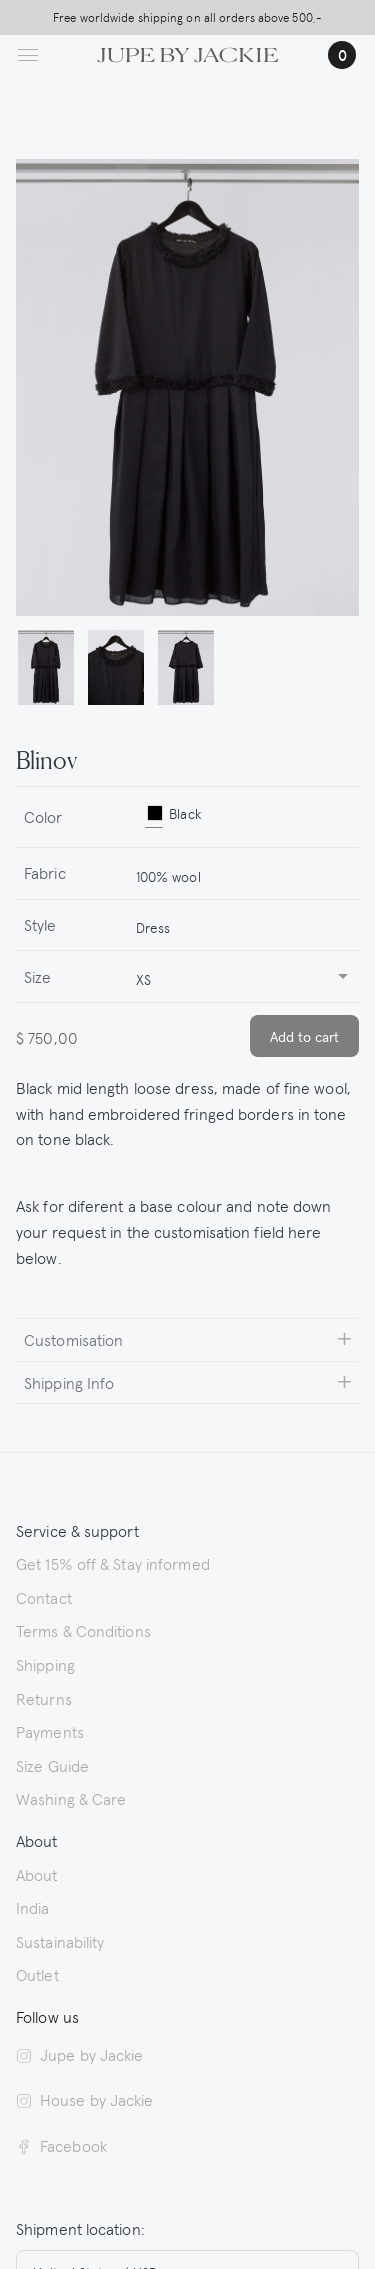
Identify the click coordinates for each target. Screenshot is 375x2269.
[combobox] (239, 873)
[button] (46, 668)
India (33, 1907)
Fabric (45, 872)
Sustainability (60, 1941)
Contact (44, 1597)
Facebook (61, 2145)
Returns (44, 1698)
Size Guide (52, 1765)
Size (37, 976)
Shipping (45, 1664)
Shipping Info (69, 1382)
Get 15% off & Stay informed (113, 1563)
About (37, 1874)
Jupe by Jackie (79, 2054)
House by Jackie (85, 2099)
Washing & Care (71, 1798)
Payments (50, 1731)
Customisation (73, 1339)
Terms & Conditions (83, 1630)
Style (40, 924)
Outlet (37, 1974)
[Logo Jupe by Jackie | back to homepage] (187, 52)
